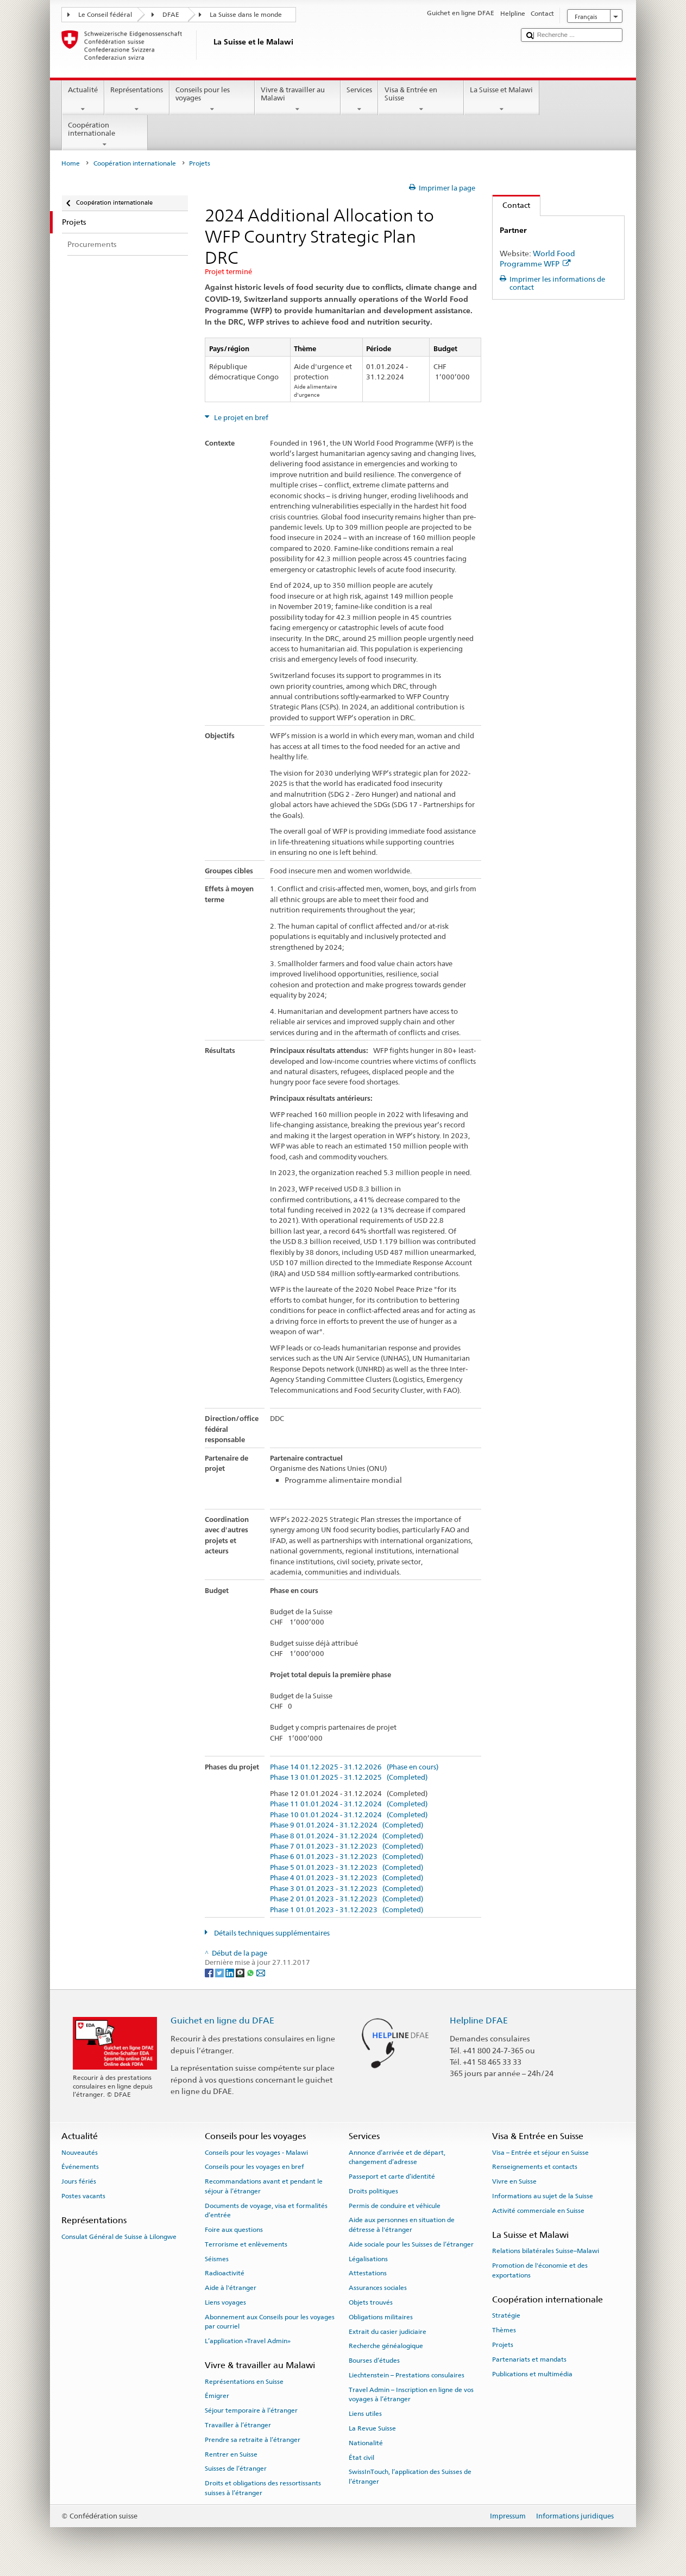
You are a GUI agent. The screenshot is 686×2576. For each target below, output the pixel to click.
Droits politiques (373, 2191)
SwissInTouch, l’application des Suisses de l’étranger (410, 2476)
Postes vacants (83, 2196)
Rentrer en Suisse (231, 2454)
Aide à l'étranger (230, 2288)
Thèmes (504, 2330)
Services (359, 99)
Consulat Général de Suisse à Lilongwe (119, 2236)
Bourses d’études (374, 2360)
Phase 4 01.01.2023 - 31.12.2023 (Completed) (346, 1878)
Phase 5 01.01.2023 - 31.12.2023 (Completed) (346, 1867)
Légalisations (368, 2258)
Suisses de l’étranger (236, 2468)
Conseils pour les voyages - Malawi (256, 2152)
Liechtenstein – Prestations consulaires (406, 2375)
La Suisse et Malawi (501, 99)
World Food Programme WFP (537, 258)
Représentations (137, 99)
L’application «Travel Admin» (248, 2341)
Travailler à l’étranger (238, 2425)
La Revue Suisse (372, 2428)
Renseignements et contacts (534, 2167)
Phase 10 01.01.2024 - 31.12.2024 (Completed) (348, 1815)
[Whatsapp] (251, 1973)
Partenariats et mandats (529, 2359)
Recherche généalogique (386, 2346)
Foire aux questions (234, 2230)
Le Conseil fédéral (105, 14)
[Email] (260, 1973)
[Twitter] (220, 1973)
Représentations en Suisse (244, 2381)
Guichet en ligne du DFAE (222, 2020)
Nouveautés (79, 2152)
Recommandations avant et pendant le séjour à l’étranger (264, 2186)
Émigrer (217, 2396)
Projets (502, 2345)
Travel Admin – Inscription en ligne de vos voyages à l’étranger (411, 2394)
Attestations (368, 2273)
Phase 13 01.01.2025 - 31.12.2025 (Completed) (348, 1777)
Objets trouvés (371, 2302)
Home (70, 163)
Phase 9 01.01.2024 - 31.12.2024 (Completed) (346, 1825)
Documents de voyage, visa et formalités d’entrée (266, 2209)
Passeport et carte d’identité (392, 2176)
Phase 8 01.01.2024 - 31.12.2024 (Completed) (346, 1836)
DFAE (170, 14)
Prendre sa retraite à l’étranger (252, 2440)
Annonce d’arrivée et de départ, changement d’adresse (397, 2157)
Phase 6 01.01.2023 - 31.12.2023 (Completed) (346, 1857)
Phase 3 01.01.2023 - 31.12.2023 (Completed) (346, 1889)
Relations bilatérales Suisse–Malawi (545, 2251)
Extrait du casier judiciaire (387, 2331)
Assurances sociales (378, 2288)
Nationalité (366, 2443)
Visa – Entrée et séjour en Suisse (540, 2152)
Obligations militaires (381, 2317)
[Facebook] (210, 1973)
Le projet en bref (240, 418)
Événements (80, 2167)
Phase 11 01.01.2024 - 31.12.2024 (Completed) (348, 1804)
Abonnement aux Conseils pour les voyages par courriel (270, 2321)
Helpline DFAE (479, 2020)
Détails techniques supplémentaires (271, 1933)
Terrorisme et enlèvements (246, 2244)
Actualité (83, 99)
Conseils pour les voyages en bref (254, 2167)
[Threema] (241, 1973)
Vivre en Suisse (514, 2181)
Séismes (217, 2258)
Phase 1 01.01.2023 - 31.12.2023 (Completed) (346, 1910)
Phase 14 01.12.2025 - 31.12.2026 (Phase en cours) (354, 1767)
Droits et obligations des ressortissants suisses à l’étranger (263, 2487)
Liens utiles (365, 2414)
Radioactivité (224, 2273)
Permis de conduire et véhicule (394, 2205)
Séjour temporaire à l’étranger (251, 2410)
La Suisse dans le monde (246, 14)
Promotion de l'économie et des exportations (540, 2270)
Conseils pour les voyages (212, 99)
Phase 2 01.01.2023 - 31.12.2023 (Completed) (346, 1899)
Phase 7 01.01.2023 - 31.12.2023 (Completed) (346, 1846)
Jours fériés (78, 2181)
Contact (511, 205)
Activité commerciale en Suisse (538, 2211)
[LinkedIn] (230, 1973)
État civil (361, 2457)
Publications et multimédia (532, 2373)
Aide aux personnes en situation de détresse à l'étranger (402, 2224)
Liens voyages (225, 2302)
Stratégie (506, 2315)
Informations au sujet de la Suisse (542, 2196)
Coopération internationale (104, 135)
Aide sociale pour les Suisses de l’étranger (411, 2244)
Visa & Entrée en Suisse (421, 99)
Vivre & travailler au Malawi (297, 99)
